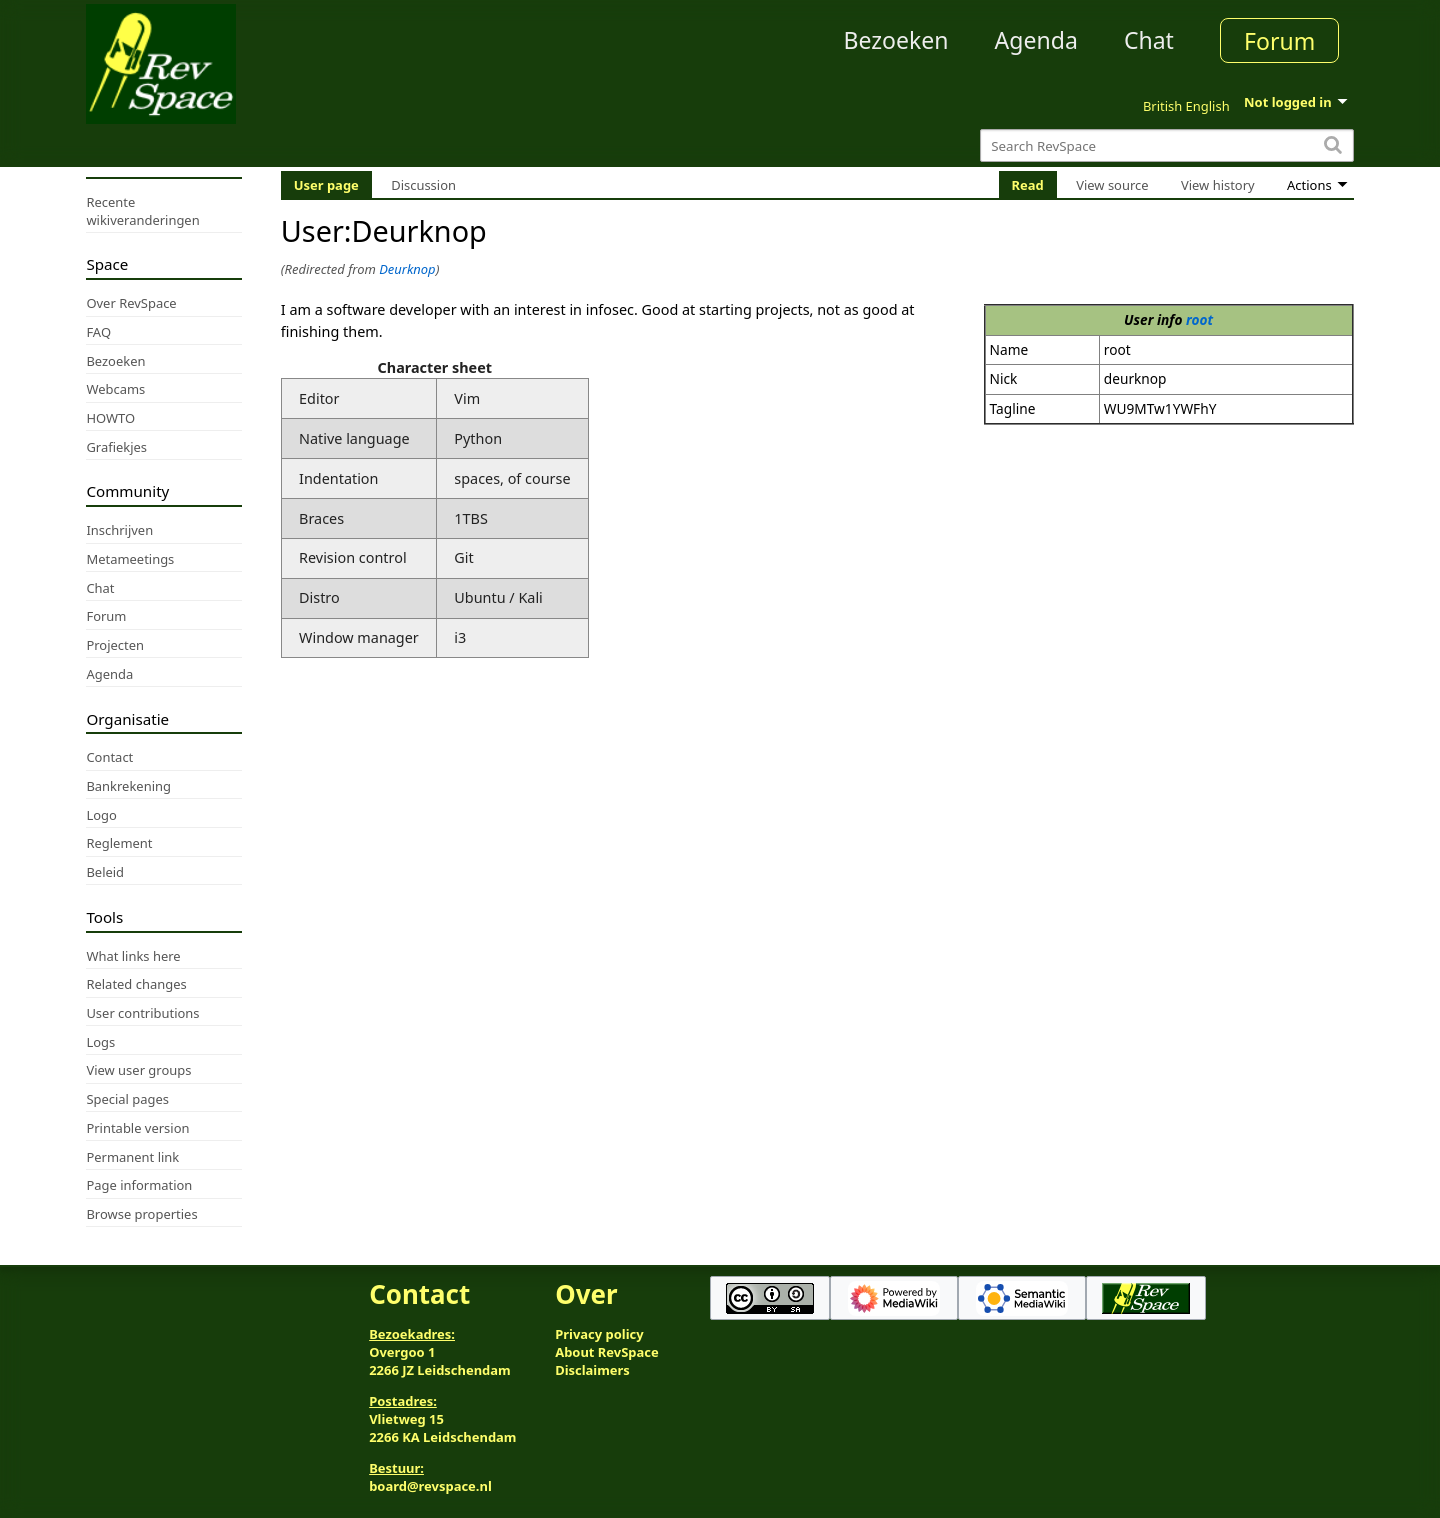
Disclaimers (592, 1370)
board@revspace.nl (430, 1486)
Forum (1279, 41)
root (1199, 319)
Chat (1149, 40)
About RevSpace (607, 1352)
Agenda (1036, 40)
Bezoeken (896, 40)
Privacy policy (599, 1334)
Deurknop (407, 269)
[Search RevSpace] (1166, 145)
